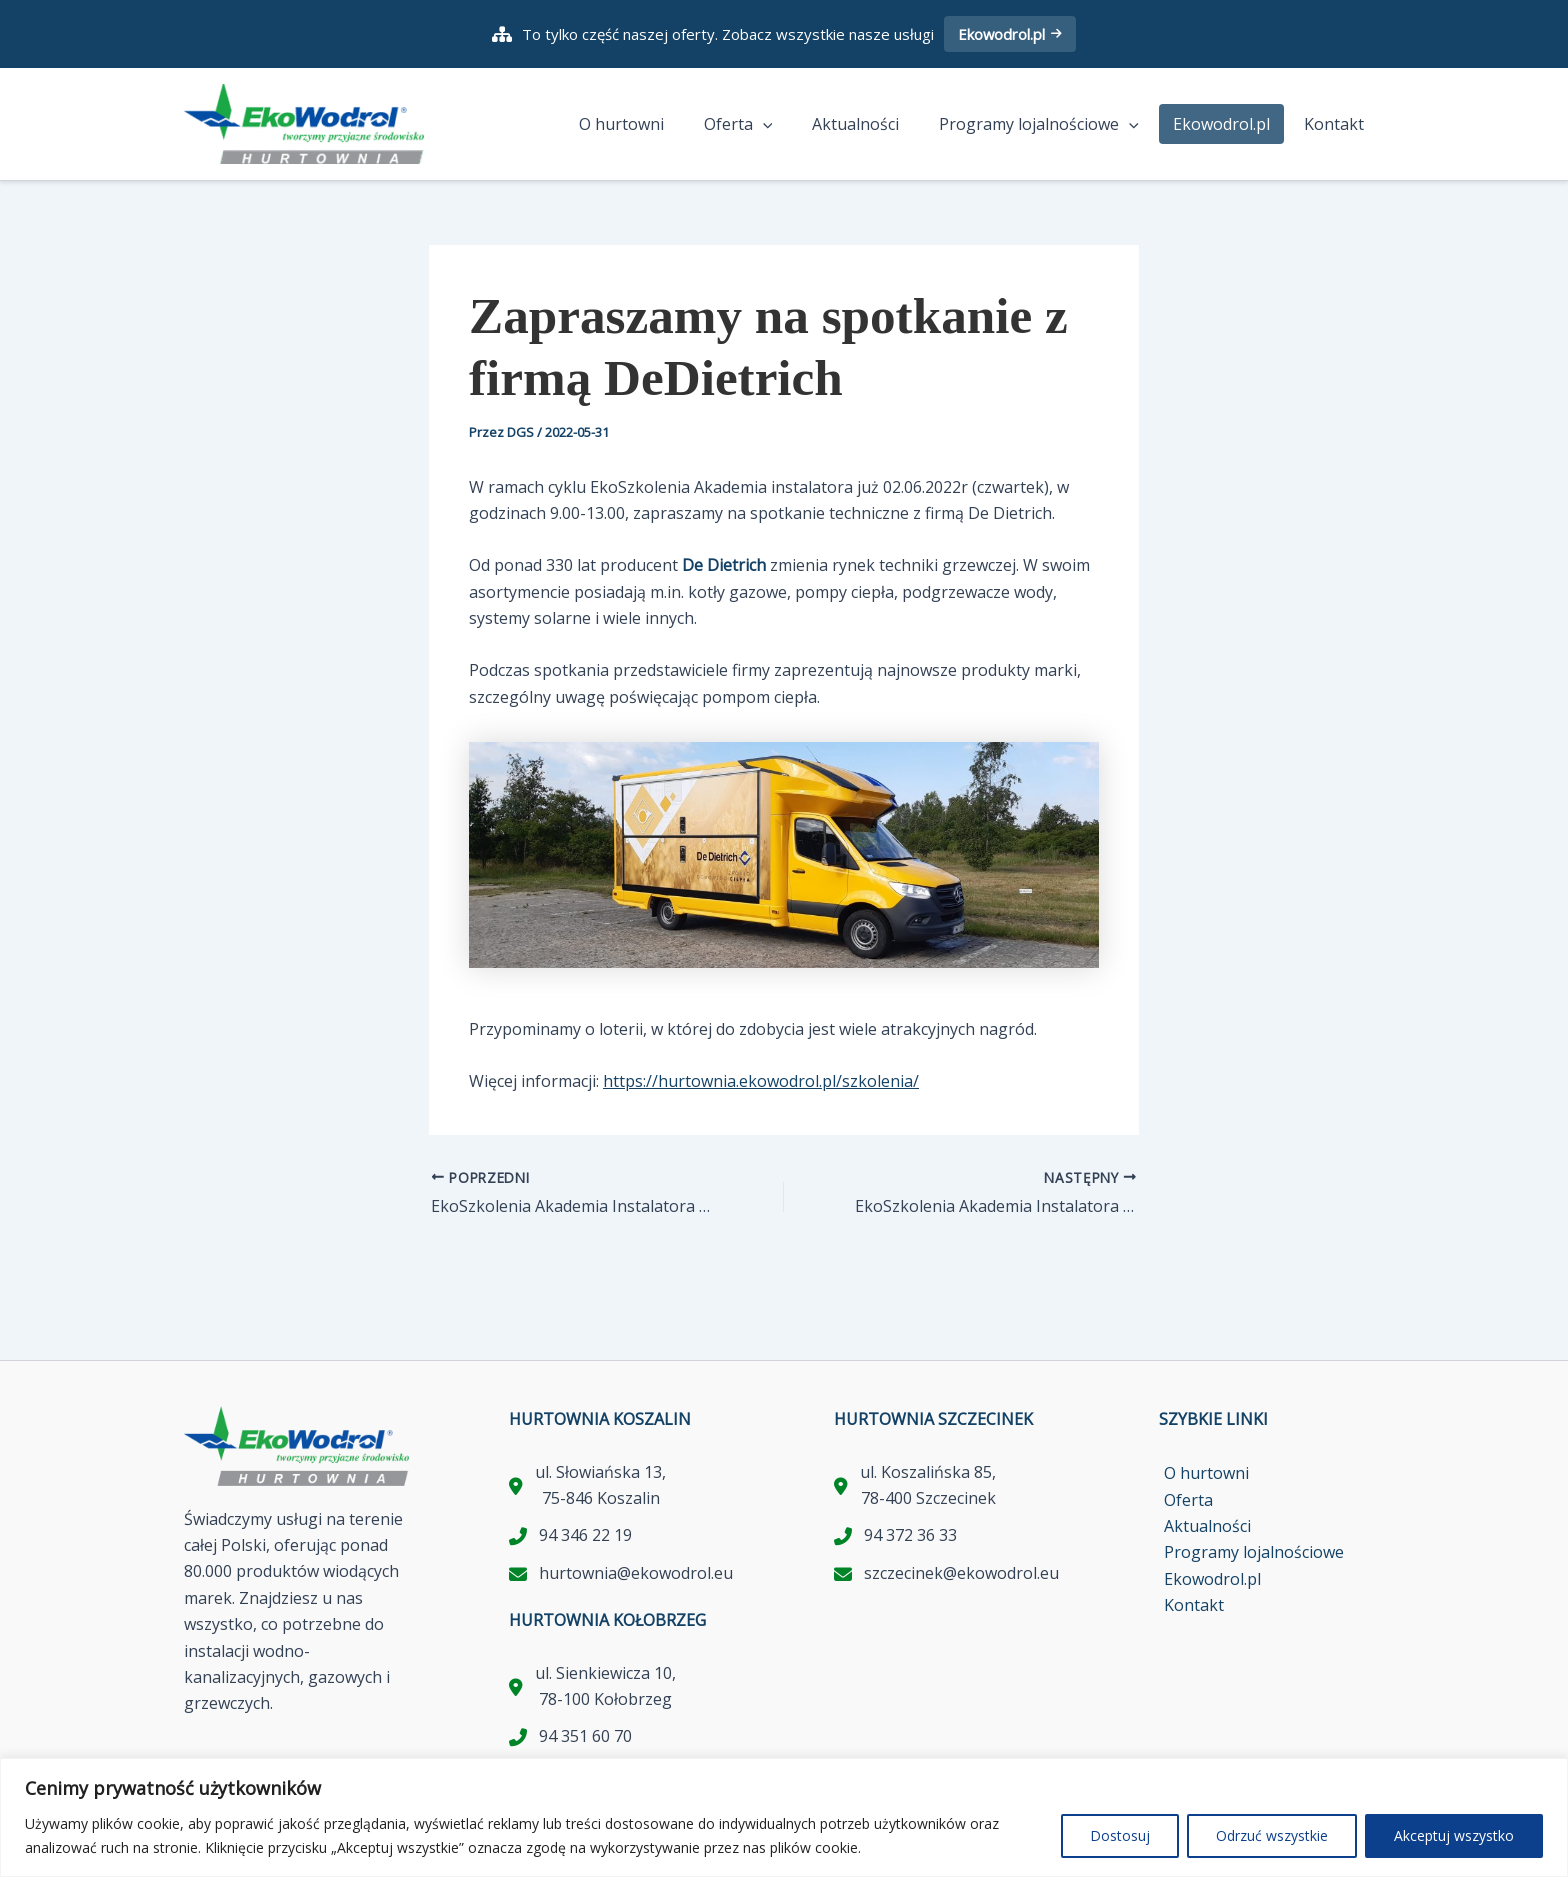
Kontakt (1338, 125)
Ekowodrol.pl (1010, 34)
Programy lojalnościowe (1051, 125)
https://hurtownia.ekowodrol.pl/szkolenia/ (761, 1082)
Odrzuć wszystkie (1272, 1835)
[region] (784, 1817)
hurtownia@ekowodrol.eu (636, 1573)
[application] (791, 125)
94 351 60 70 (585, 1737)
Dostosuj (1120, 1835)
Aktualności (875, 125)
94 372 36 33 (910, 1536)
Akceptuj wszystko (1454, 1835)
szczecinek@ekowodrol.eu (961, 1573)
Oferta (766, 125)
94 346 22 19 (585, 1536)
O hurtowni (657, 125)
